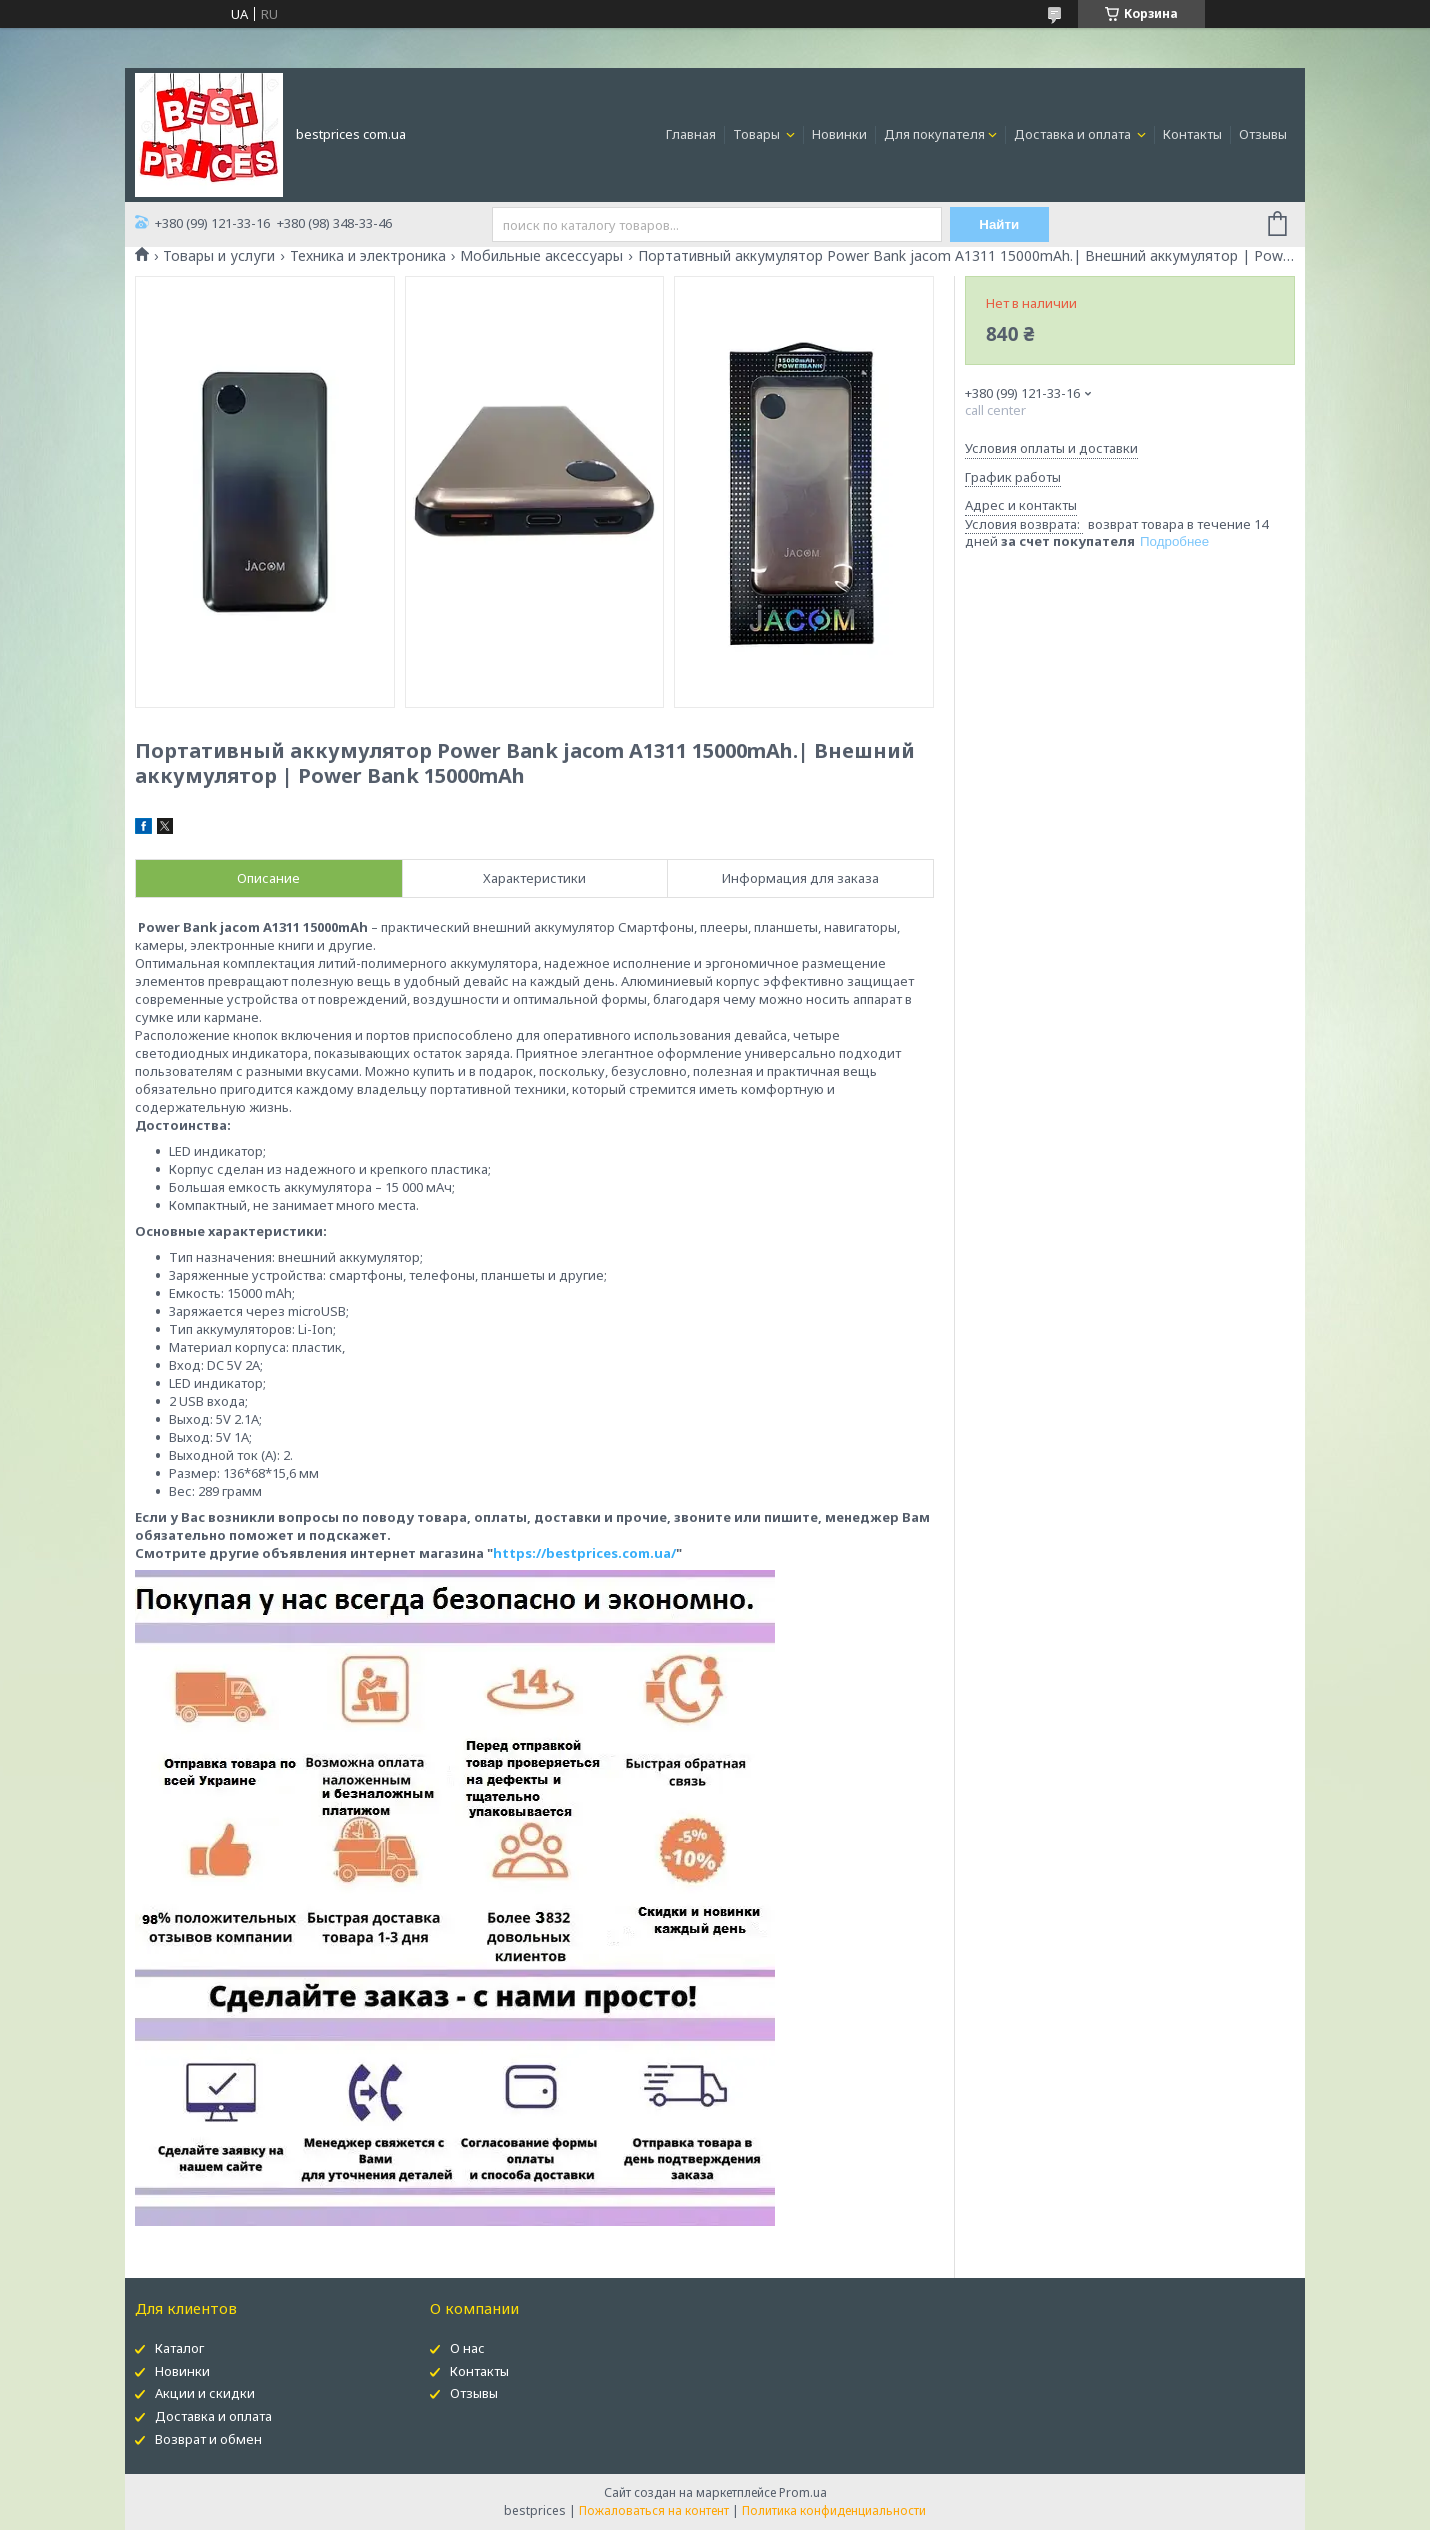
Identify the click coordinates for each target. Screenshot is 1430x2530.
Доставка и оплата (1074, 134)
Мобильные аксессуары (541, 256)
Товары (758, 134)
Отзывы (1263, 134)
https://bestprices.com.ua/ (584, 1553)
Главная (691, 134)
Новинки (839, 134)
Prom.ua (803, 2492)
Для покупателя (934, 134)
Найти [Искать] (999, 224)
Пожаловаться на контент (654, 2510)
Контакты (1192, 134)
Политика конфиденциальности (834, 2510)
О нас (467, 2348)
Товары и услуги (219, 256)
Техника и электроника (368, 256)
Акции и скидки (205, 2393)
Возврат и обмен (208, 2439)
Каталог (179, 2348)
